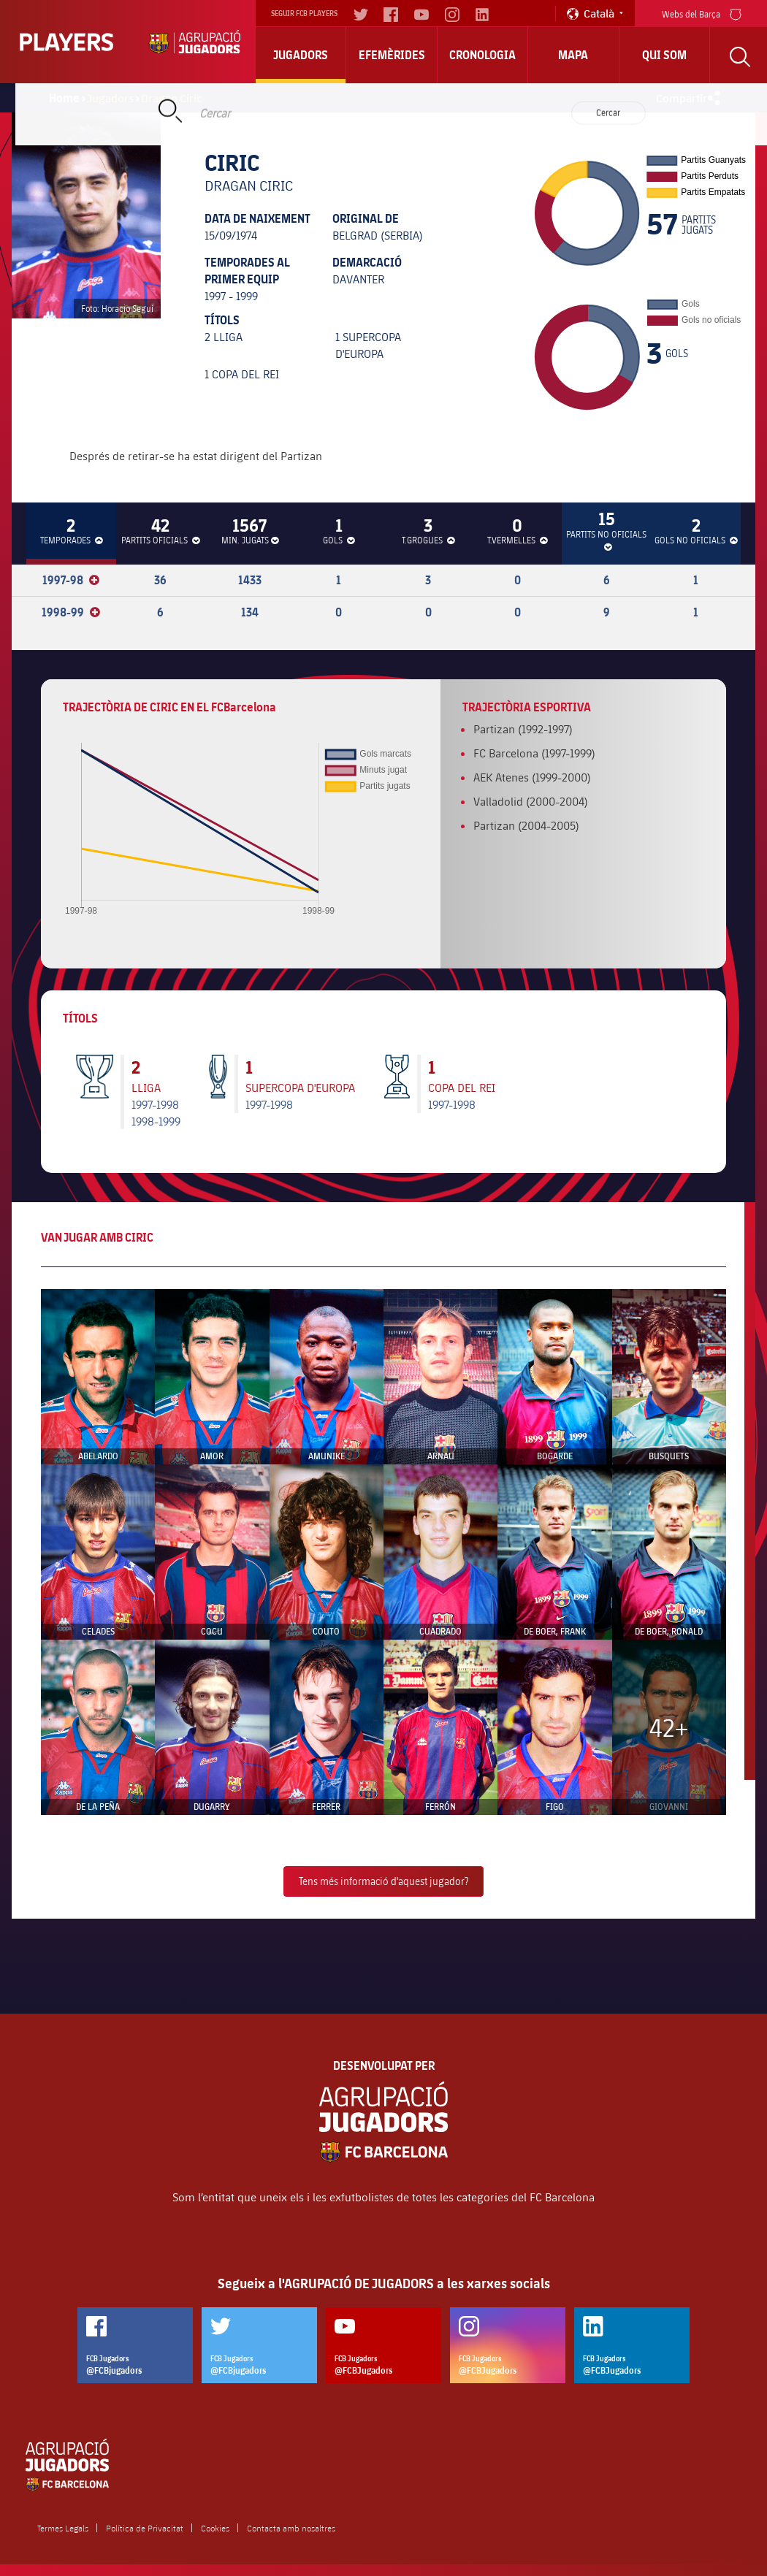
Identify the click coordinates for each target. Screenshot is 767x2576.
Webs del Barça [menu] (701, 13)
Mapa (573, 54)
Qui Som (664, 54)
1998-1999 (155, 1121)
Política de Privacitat (144, 2528)
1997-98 (70, 580)
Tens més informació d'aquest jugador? (383, 1881)
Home (64, 98)
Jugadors (300, 54)
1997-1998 (155, 1104)
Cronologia (482, 54)
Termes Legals (62, 2528)
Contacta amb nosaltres (291, 2528)
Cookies (215, 2528)
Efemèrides (392, 54)
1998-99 (71, 612)
